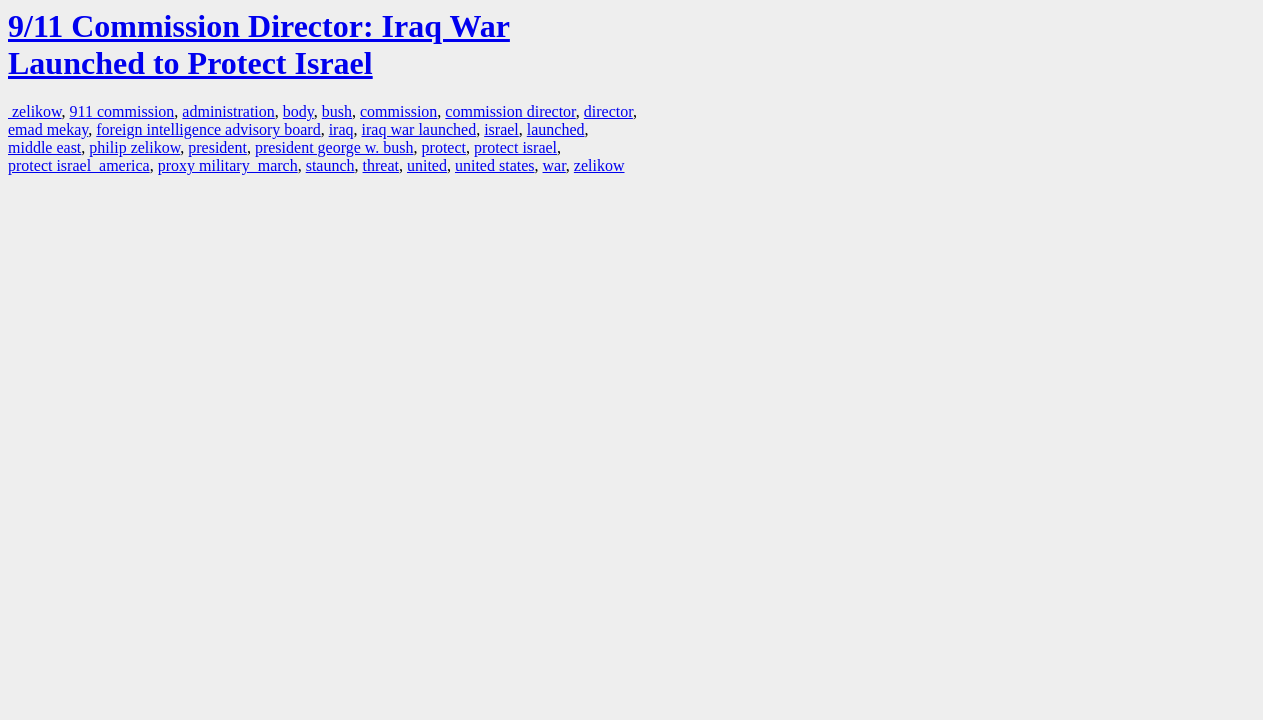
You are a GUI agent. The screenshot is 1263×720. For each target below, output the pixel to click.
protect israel (515, 147)
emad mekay (48, 129)
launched (556, 129)
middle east (44, 147)
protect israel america (79, 165)
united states (495, 165)
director (608, 111)
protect (444, 147)
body (298, 111)
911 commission (122, 111)
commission (398, 111)
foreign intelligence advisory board (208, 129)
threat (381, 165)
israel (501, 129)
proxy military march (228, 165)
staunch (330, 165)
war (554, 165)
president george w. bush (334, 147)
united (427, 165)
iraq (341, 129)
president (217, 147)
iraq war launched (419, 129)
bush (337, 111)
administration (228, 111)
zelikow (35, 111)
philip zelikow (134, 147)
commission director (510, 111)
